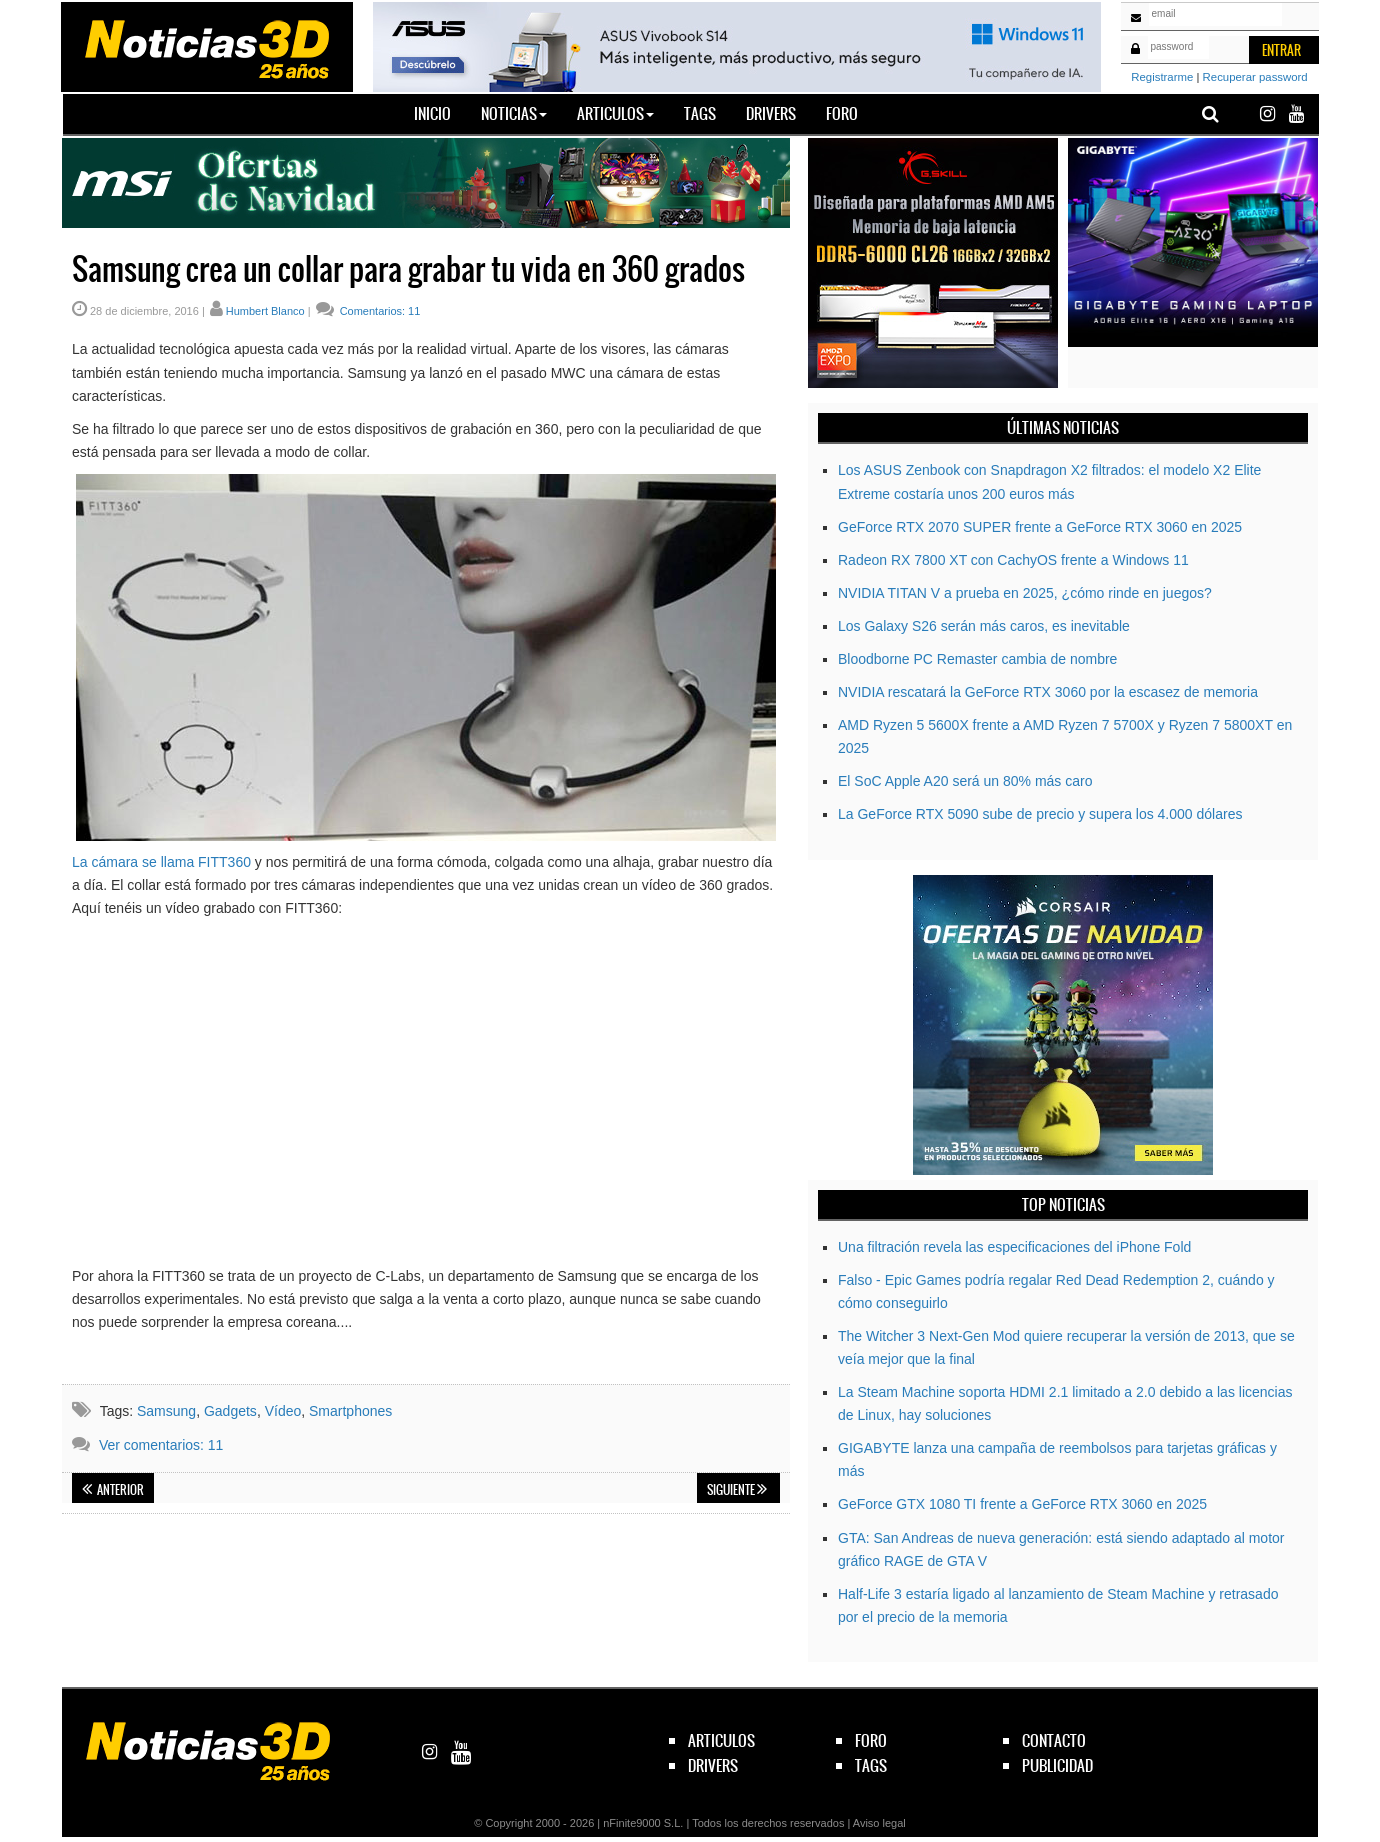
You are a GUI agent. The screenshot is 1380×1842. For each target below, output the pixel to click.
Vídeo (283, 1411)
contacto (1054, 1740)
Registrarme (1162, 77)
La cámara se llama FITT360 (161, 862)
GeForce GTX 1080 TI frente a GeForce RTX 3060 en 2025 (1022, 1504)
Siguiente (737, 1490)
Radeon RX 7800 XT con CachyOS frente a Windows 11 (1013, 560)
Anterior (113, 1490)
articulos (721, 1740)
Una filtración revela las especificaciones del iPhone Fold (1014, 1247)
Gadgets (230, 1411)
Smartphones (350, 1411)
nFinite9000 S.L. (643, 1823)
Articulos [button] (615, 113)
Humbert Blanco (265, 311)
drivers (713, 1765)
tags (871, 1765)
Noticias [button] (514, 113)
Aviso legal (879, 1823)
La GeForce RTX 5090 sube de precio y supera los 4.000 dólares (1040, 814)
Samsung (166, 1411)
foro (871, 1740)
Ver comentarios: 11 (161, 1445)
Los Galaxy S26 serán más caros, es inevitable (984, 626)
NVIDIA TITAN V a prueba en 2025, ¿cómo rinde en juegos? (1025, 593)
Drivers (771, 113)
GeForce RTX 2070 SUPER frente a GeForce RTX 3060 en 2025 (1040, 527)
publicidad (1057, 1765)
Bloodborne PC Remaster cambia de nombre (977, 659)
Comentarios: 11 (379, 311)
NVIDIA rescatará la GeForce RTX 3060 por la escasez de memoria (1048, 692)
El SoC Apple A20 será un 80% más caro (965, 781)
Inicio (440, 113)
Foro (842, 113)
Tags (700, 113)
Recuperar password (1255, 77)
